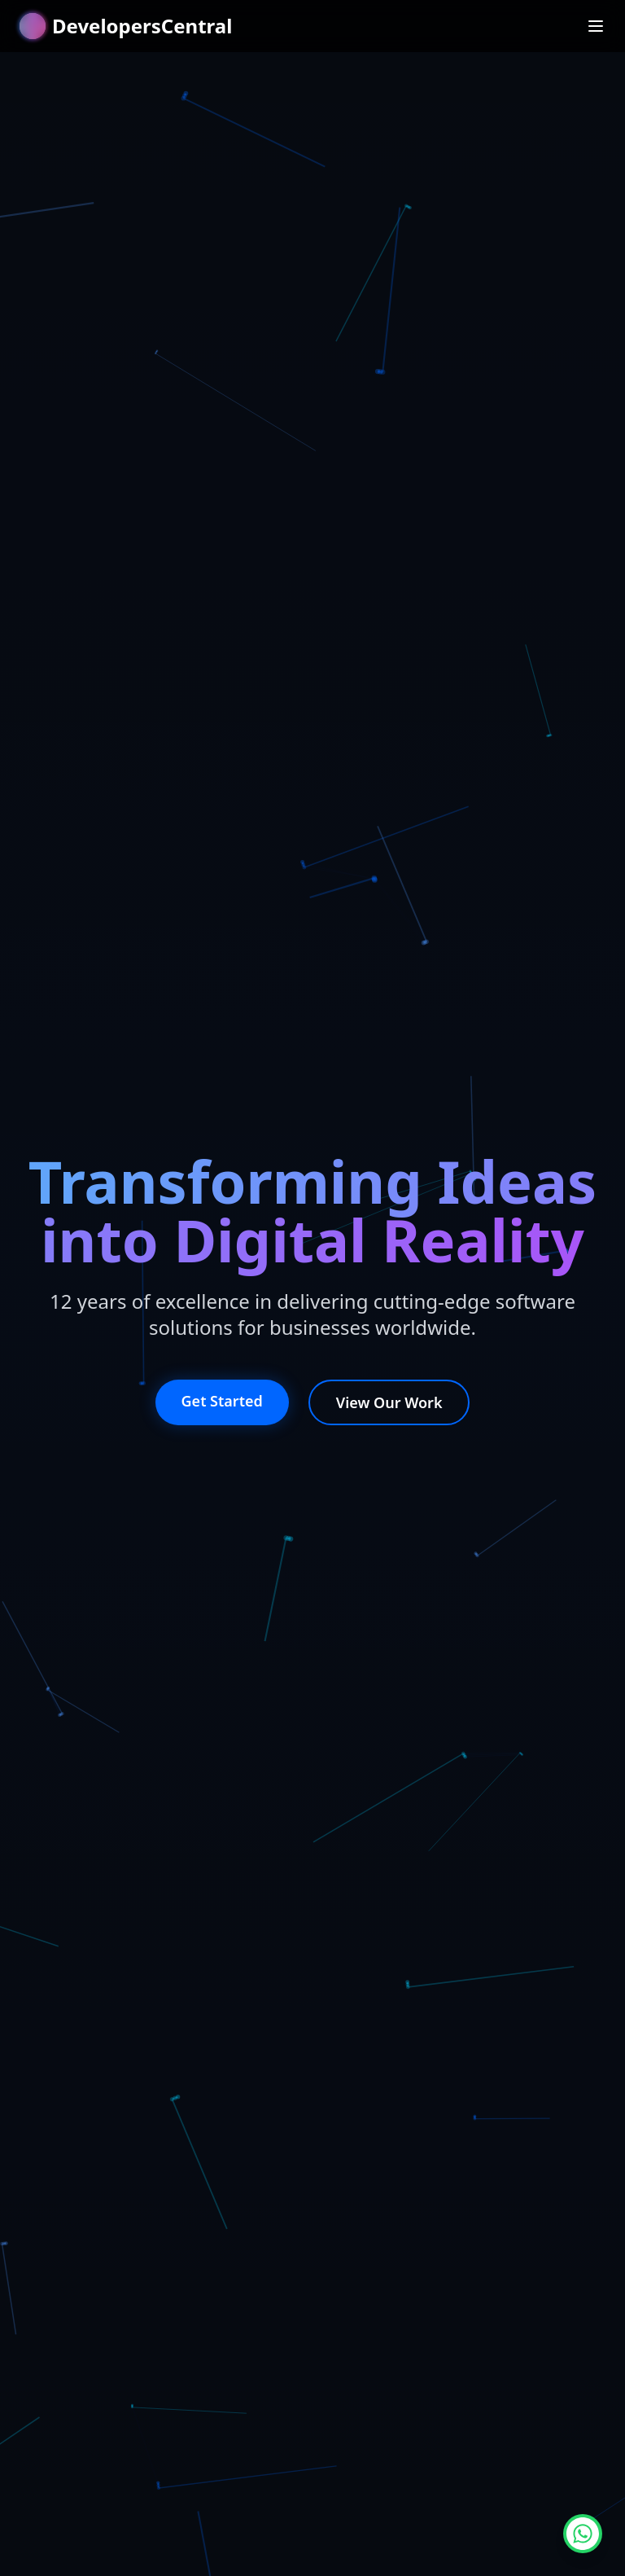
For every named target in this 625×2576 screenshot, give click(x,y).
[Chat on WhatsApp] (582, 2533)
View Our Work (389, 1402)
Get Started (222, 1401)
